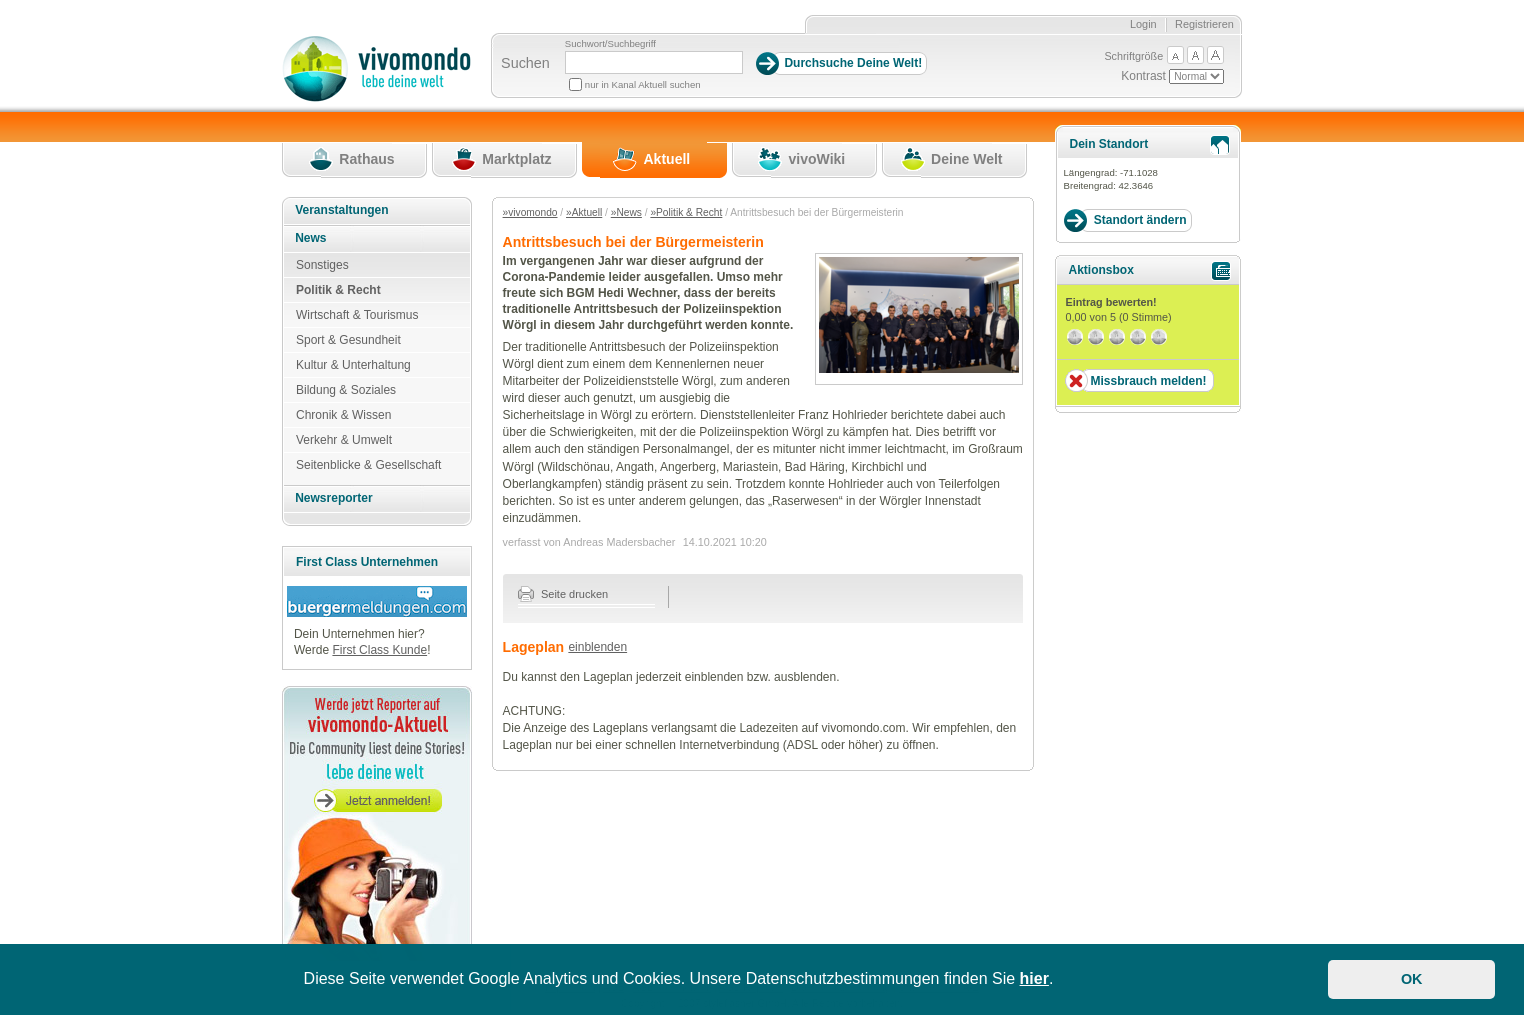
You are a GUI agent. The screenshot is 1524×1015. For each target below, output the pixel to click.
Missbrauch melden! (1148, 381)
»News (626, 212)
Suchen (525, 63)
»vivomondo (530, 212)
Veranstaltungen (341, 210)
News (310, 238)
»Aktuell (584, 212)
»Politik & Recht (686, 212)
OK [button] (1412, 979)
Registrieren (1204, 24)
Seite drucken (563, 594)
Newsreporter (333, 498)
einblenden (597, 647)
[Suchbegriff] (654, 62)
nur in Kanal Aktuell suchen (643, 84)
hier (1034, 978)
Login (1143, 24)
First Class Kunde (379, 650)
